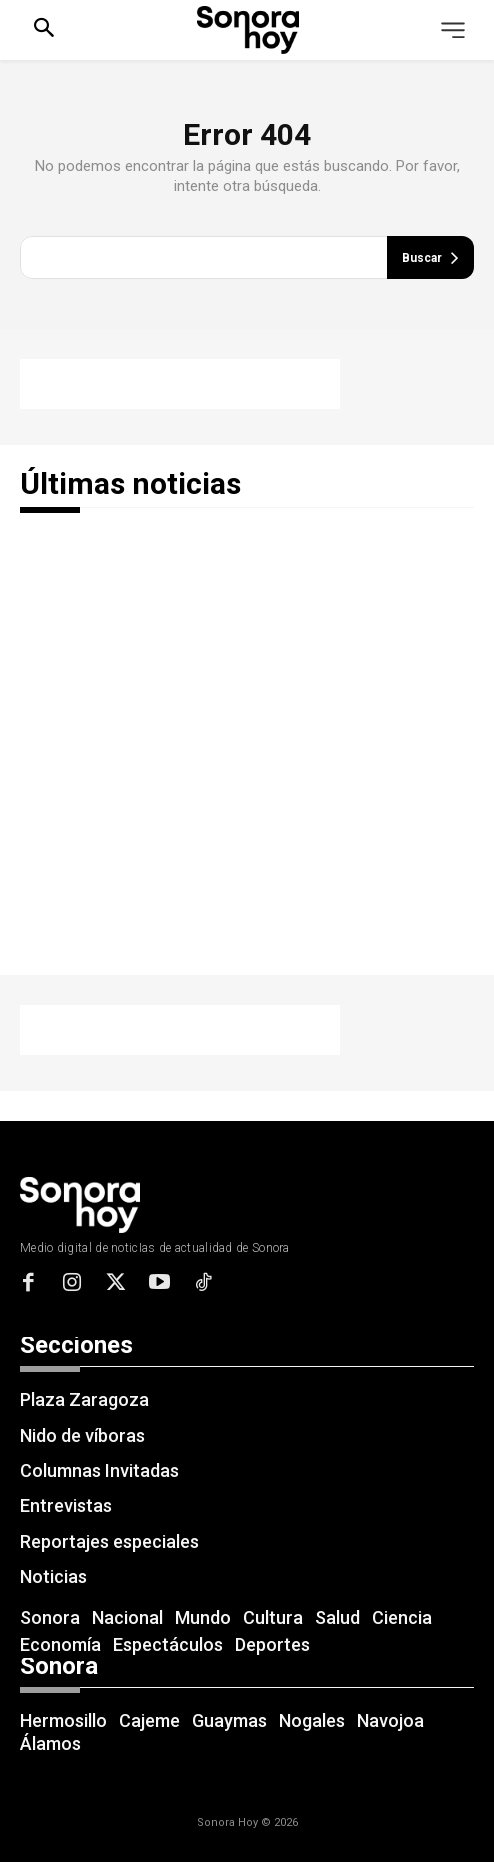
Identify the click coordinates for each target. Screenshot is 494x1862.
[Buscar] (430, 257)
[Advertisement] (180, 384)
